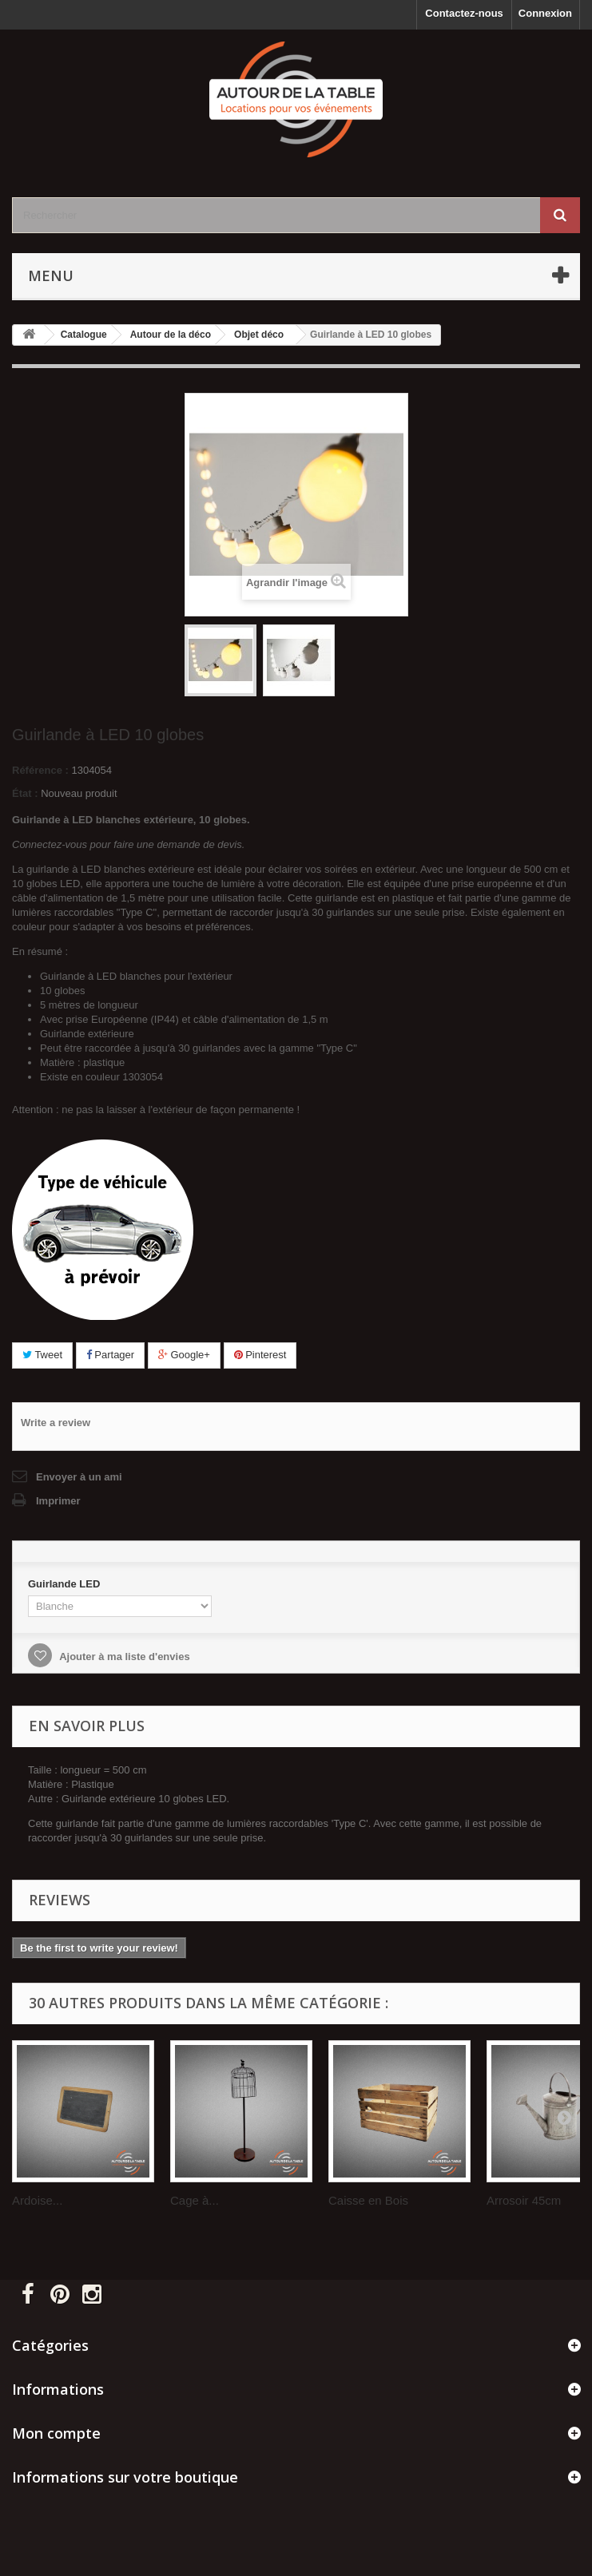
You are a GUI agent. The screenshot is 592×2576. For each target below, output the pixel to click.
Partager (110, 1355)
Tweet (42, 1355)
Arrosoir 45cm (524, 2200)
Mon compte (56, 2433)
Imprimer (58, 1501)
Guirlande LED (65, 1584)
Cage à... (194, 2200)
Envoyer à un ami (79, 1477)
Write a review (55, 1423)
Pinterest (260, 1355)
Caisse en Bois (368, 2200)
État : (25, 793)
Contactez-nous (464, 13)
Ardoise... (37, 2200)
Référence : (40, 770)
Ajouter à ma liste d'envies (123, 1657)
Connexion (545, 13)
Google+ (184, 1355)
